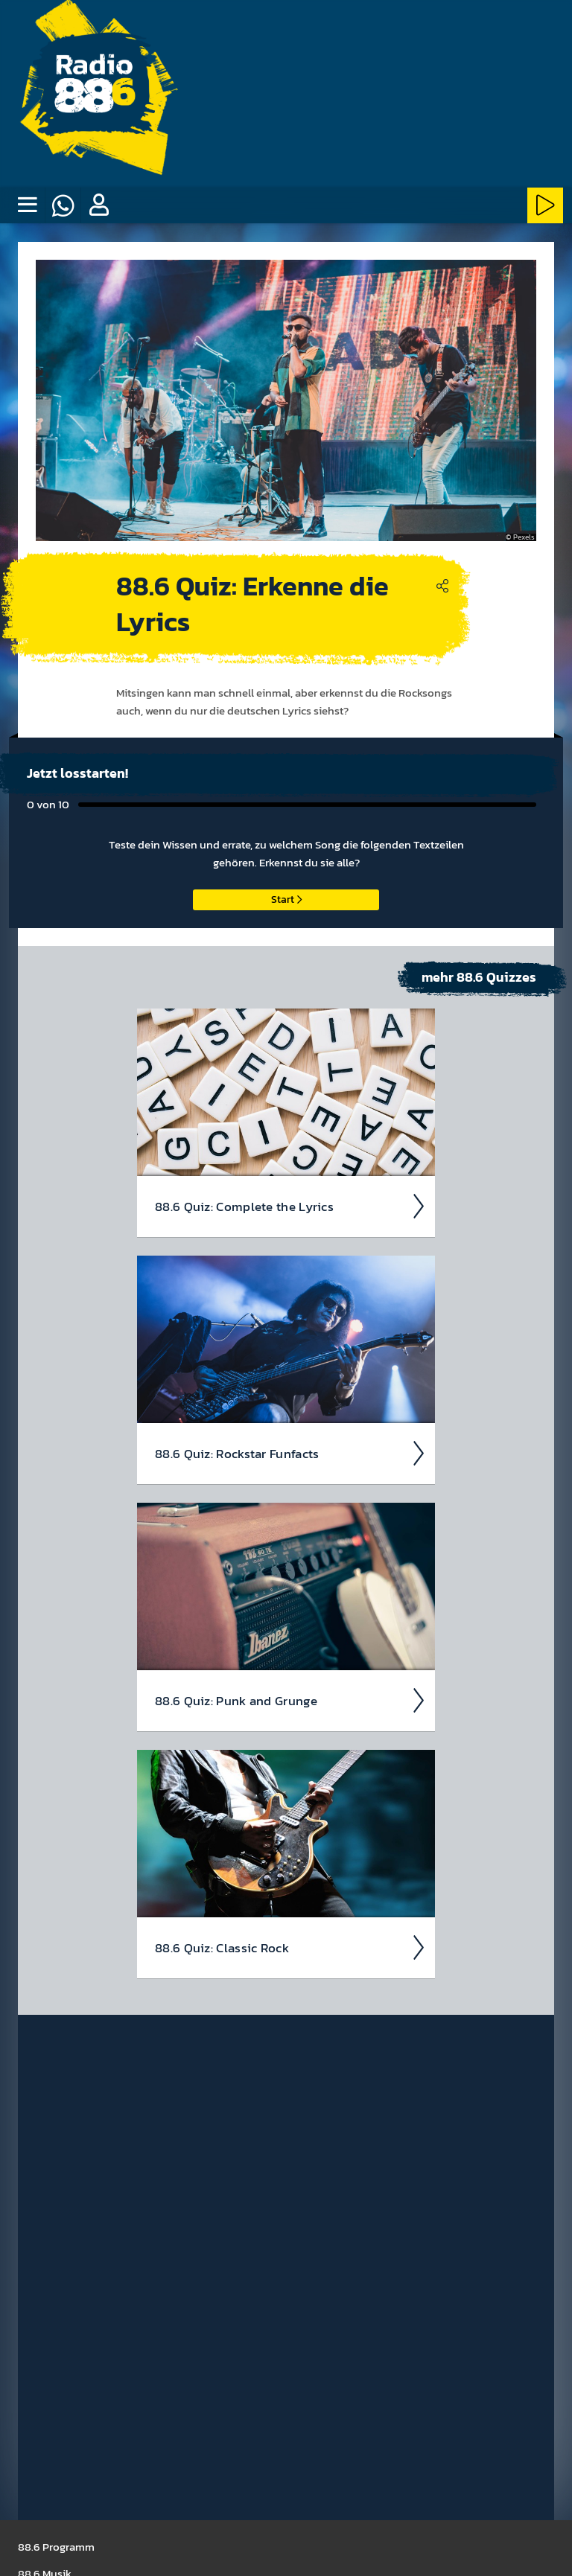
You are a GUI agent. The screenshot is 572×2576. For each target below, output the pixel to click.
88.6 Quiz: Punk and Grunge (290, 1701)
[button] (98, 205)
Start (286, 899)
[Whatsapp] (62, 205)
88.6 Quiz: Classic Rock (290, 1948)
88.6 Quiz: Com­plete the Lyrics (290, 1206)
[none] (27, 205)
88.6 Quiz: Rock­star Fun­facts (290, 1453)
